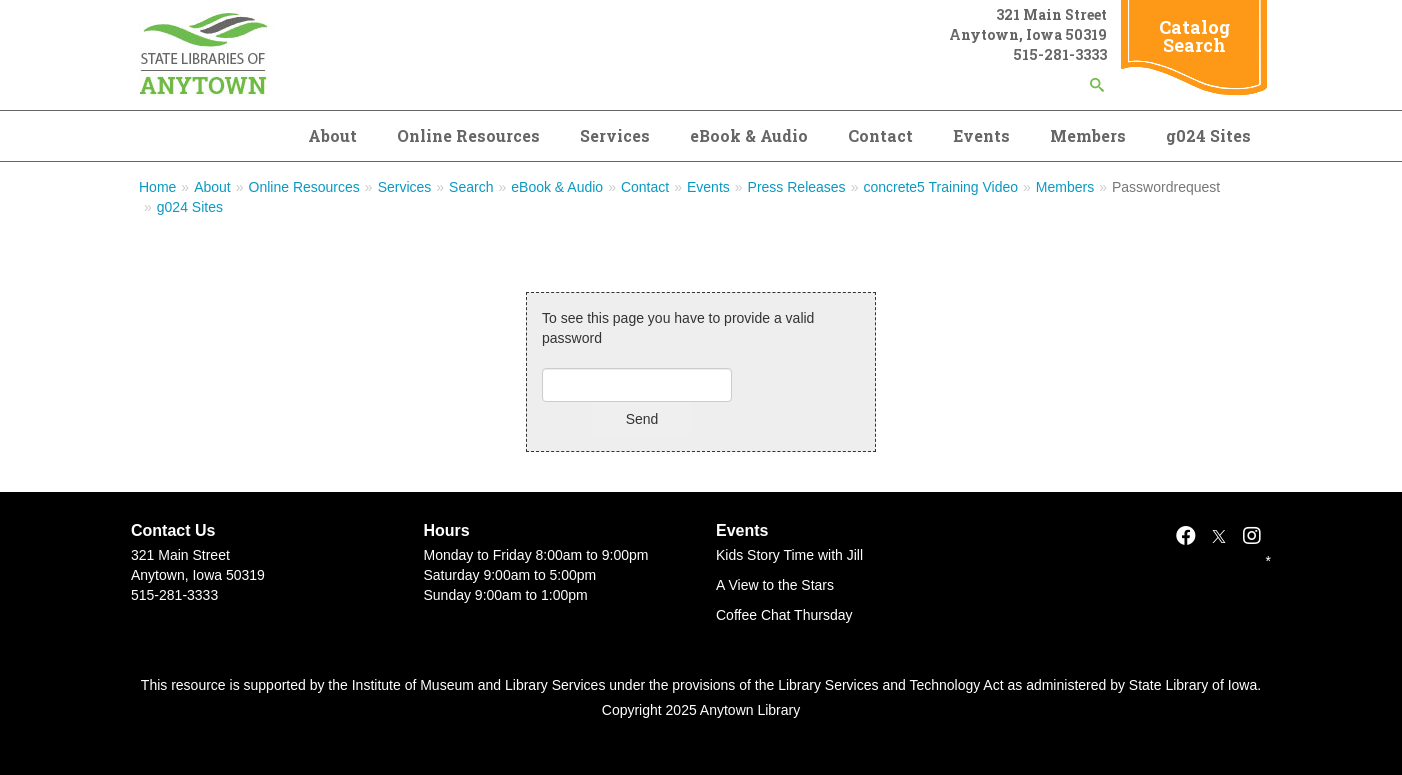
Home (157, 187)
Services (615, 135)
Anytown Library (750, 710)
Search (471, 187)
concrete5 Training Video (940, 187)
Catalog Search (1194, 36)
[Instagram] (1252, 536)
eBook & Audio (749, 135)
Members (1088, 135)
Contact (880, 135)
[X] (1219, 536)
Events (981, 135)
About (332, 135)
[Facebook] (1186, 536)
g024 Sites (1208, 135)
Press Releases (797, 187)
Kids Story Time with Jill (789, 555)
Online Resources (468, 135)
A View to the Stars (775, 585)
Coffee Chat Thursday (784, 615)
